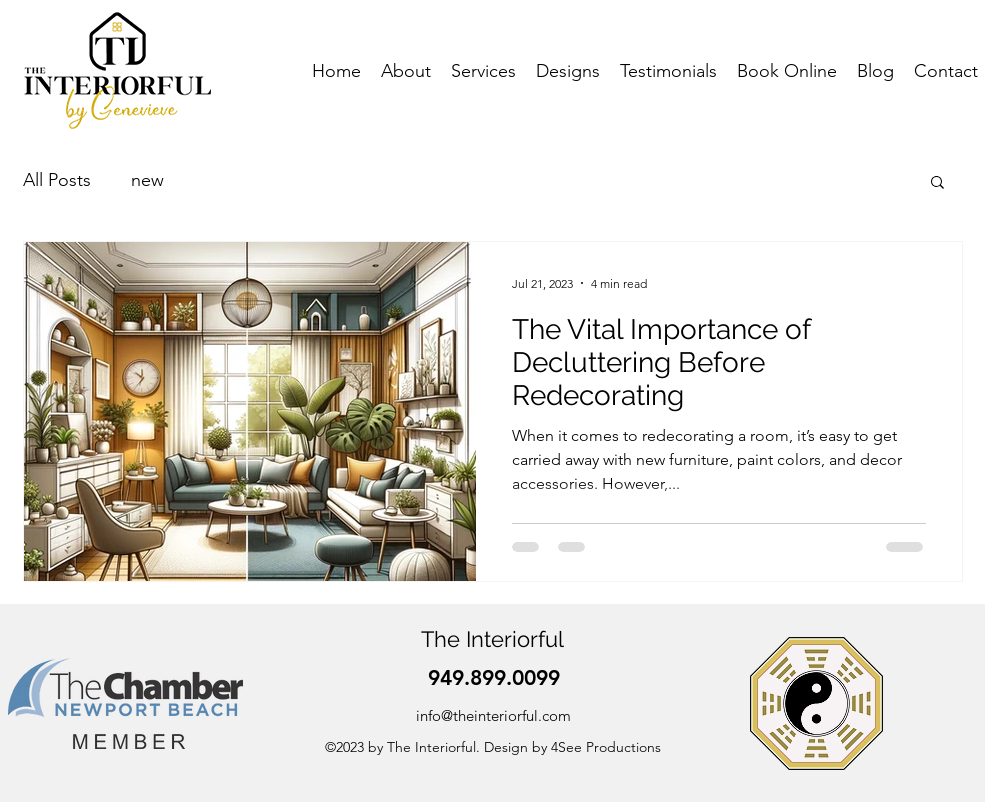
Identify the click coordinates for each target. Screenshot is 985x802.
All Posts (57, 180)
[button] (937, 183)
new (147, 180)
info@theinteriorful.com (493, 715)
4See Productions (606, 747)
